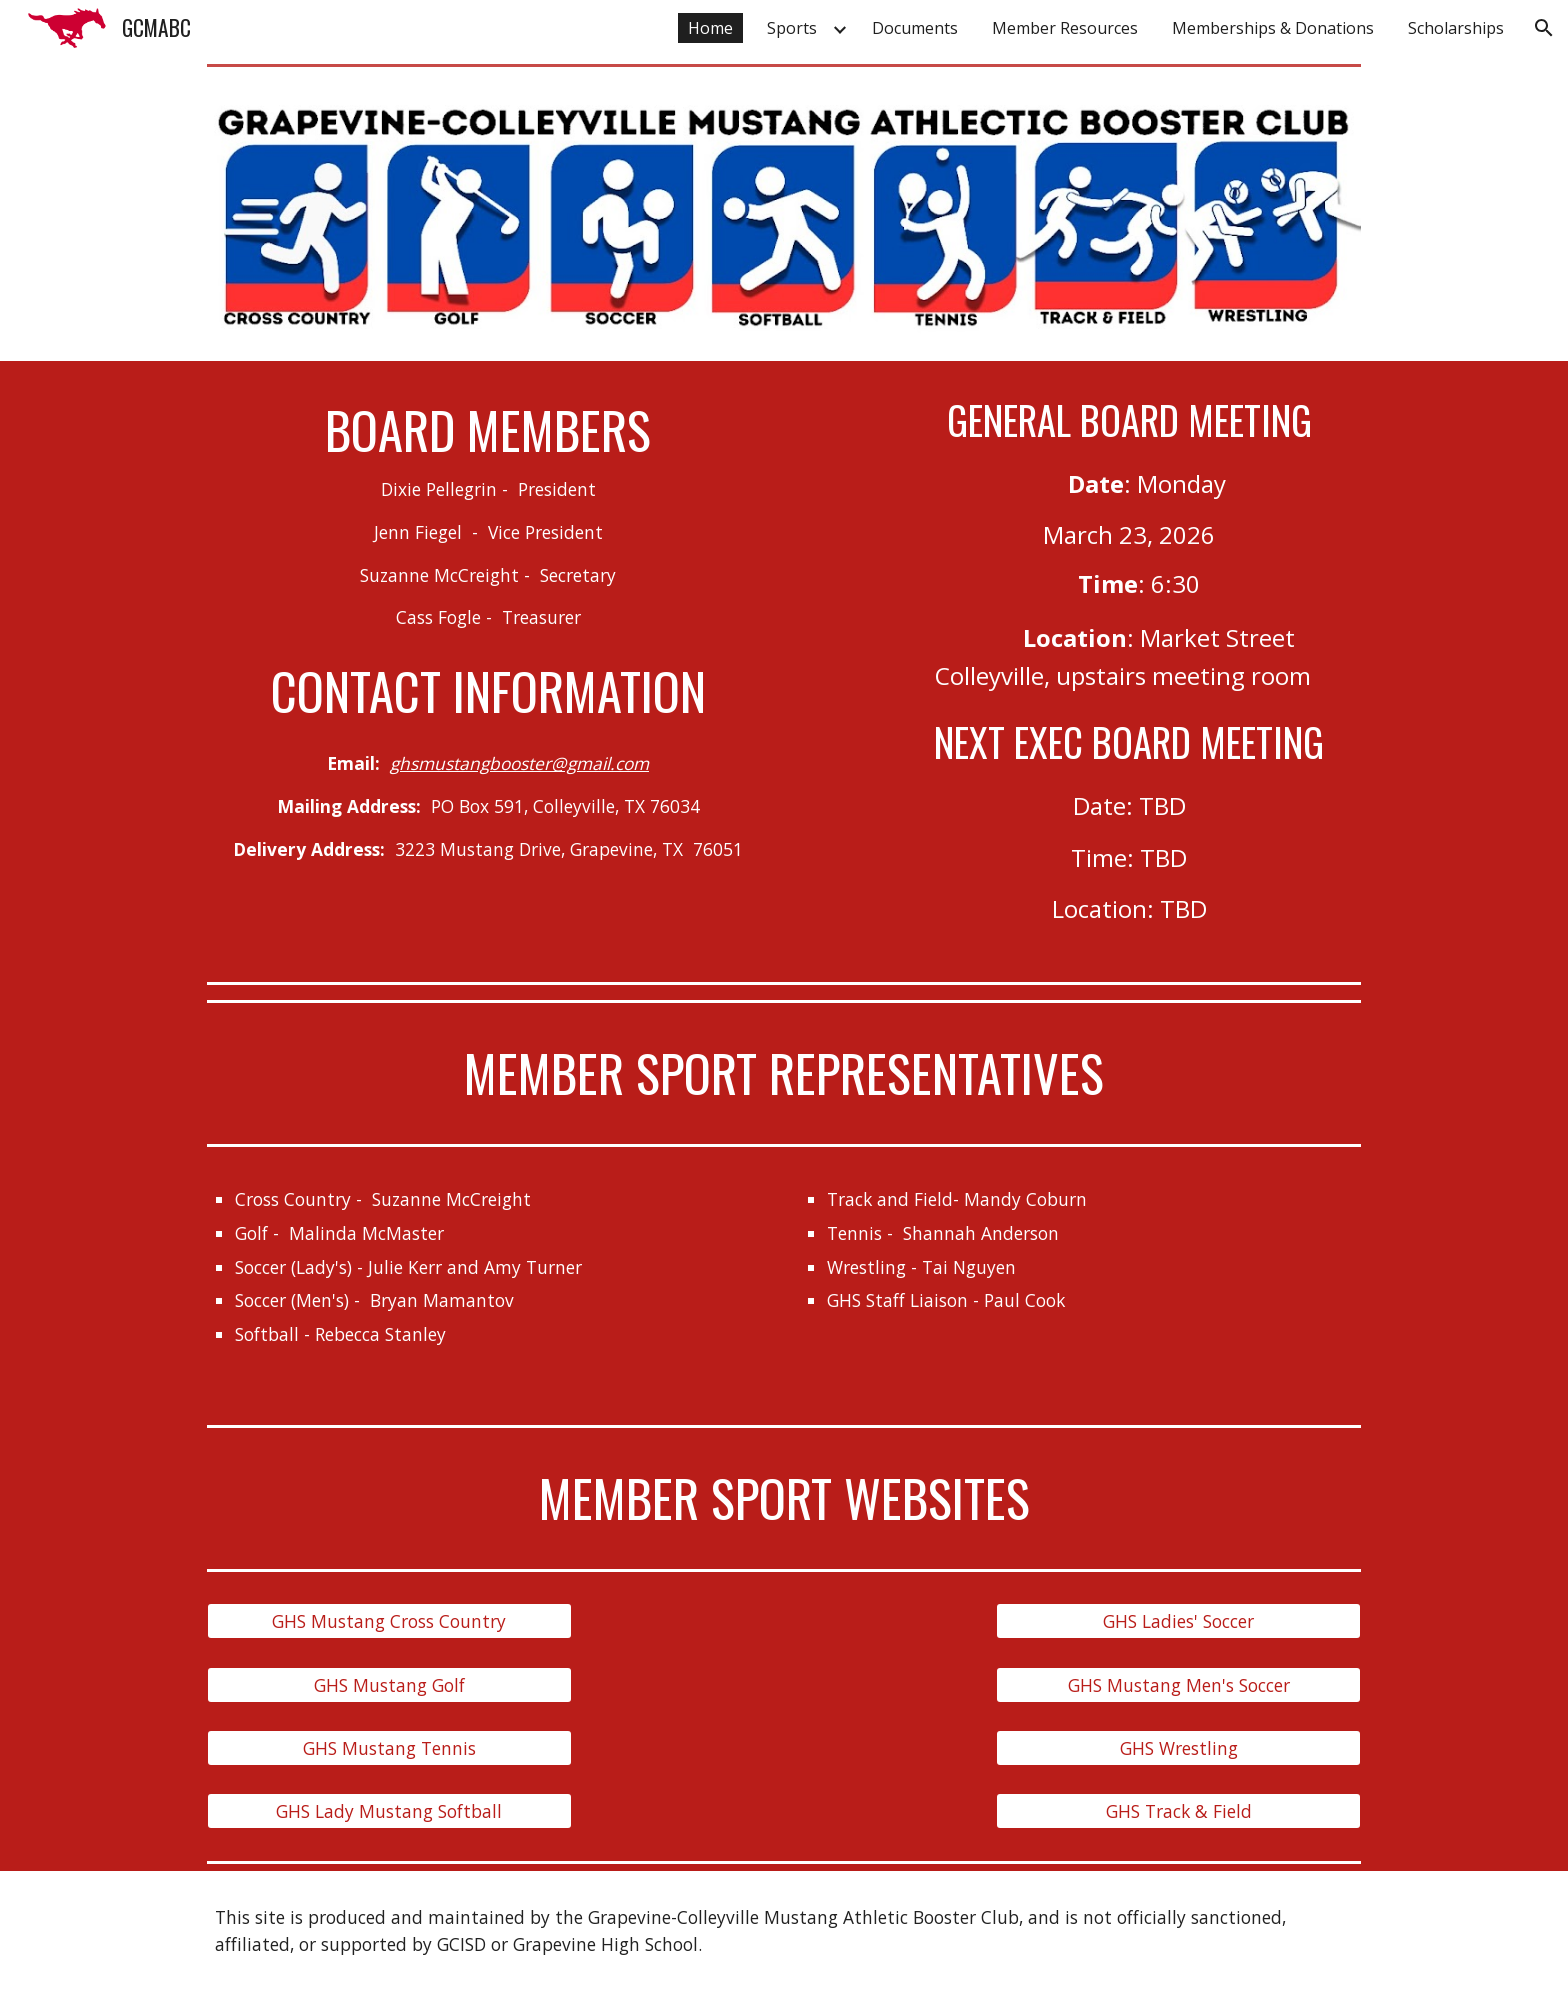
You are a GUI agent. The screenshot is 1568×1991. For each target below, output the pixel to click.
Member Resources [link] (1065, 28)
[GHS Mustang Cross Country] (389, 1621)
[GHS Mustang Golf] (389, 1684)
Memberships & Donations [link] (1273, 28)
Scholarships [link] (1456, 28)
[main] (488, 515)
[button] (1544, 28)
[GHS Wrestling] (1178, 1748)
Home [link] (710, 28)
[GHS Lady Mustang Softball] (389, 1811)
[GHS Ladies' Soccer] (1178, 1621)
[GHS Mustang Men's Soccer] (1178, 1684)
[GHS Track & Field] (1178, 1811)
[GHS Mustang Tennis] (389, 1748)
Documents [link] (915, 28)
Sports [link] (792, 28)
